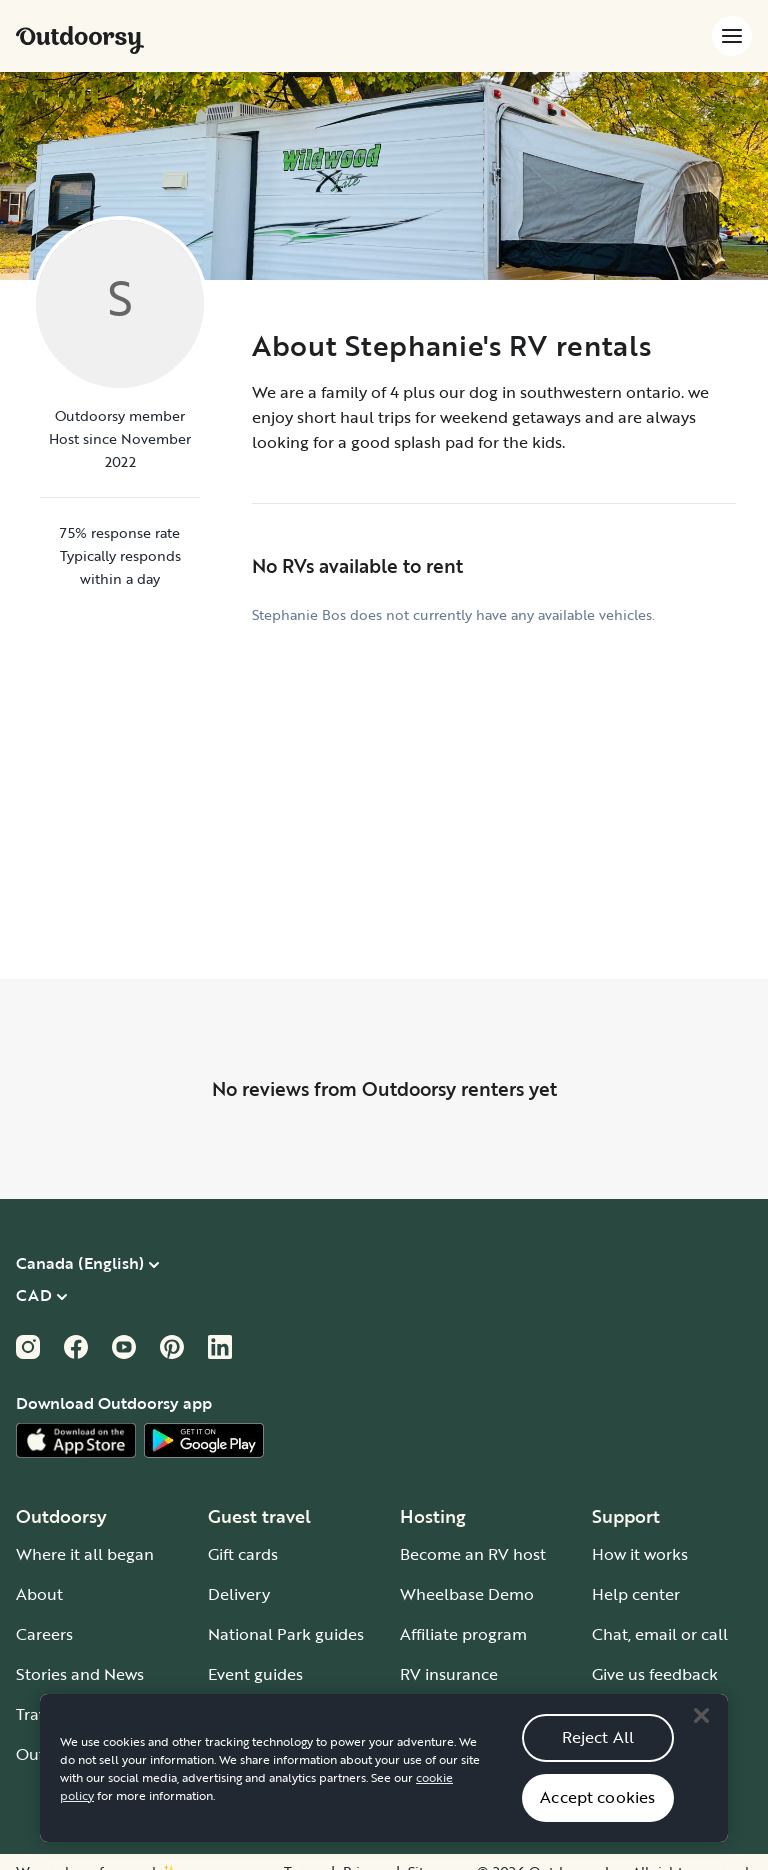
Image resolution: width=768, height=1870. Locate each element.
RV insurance (449, 1674)
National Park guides (286, 1634)
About (39, 1594)
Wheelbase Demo (467, 1594)
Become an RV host (473, 1554)
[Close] (701, 1733)
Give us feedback (655, 1674)
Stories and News (80, 1674)
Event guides (255, 1674)
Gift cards (243, 1554)
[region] (384, 1785)
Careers (44, 1634)
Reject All (598, 1754)
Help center (636, 1594)
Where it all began (85, 1554)
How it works (640, 1554)
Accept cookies (597, 1814)
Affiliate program (463, 1634)
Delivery (239, 1594)
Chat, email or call (660, 1634)
